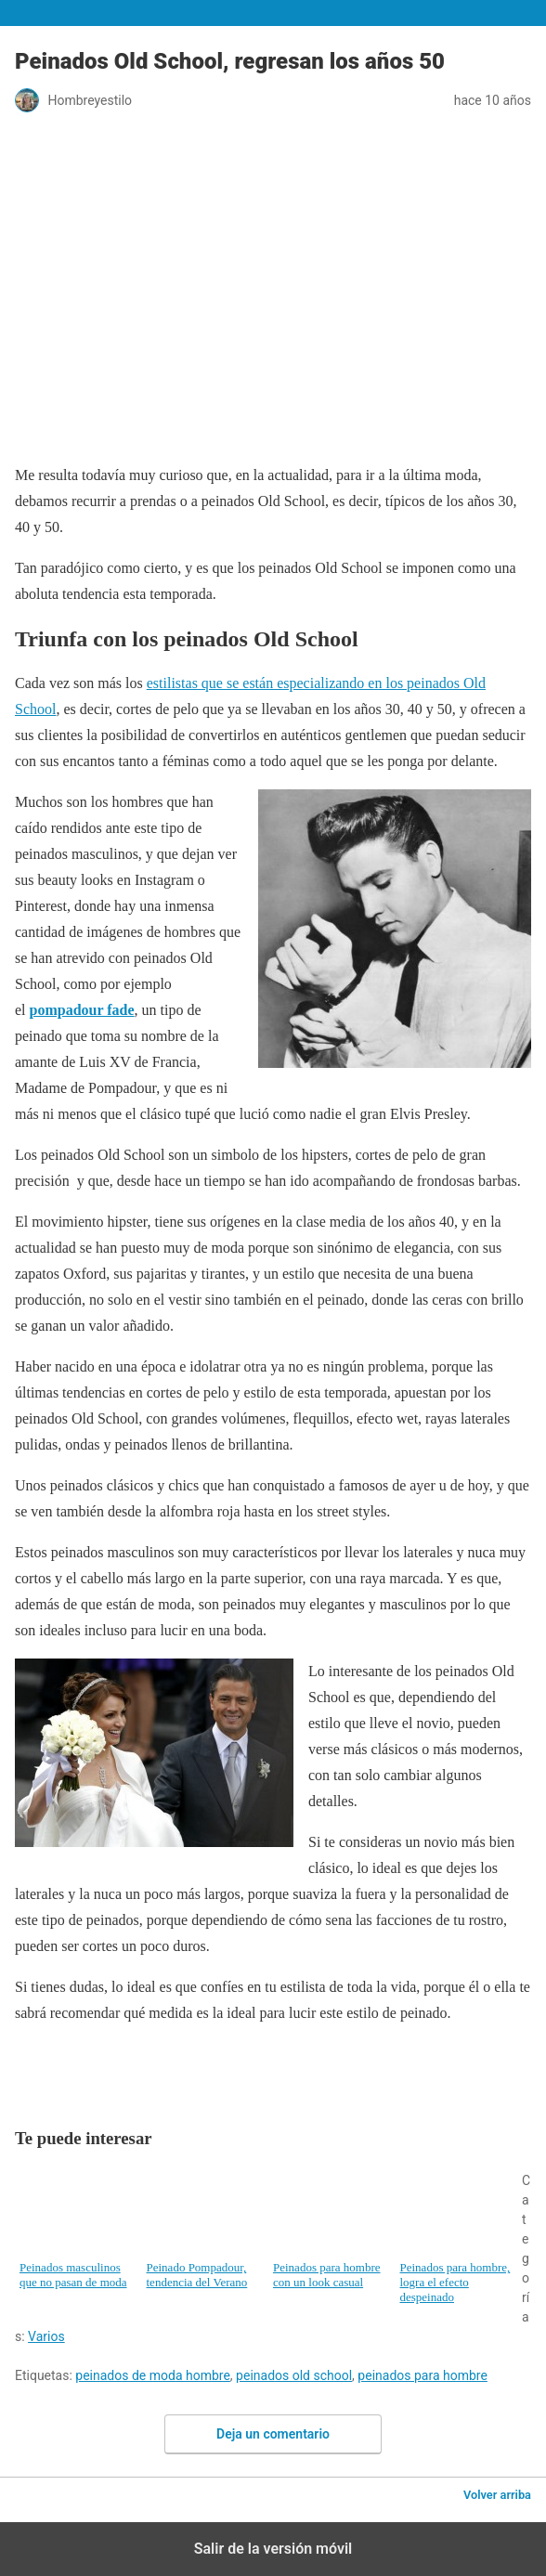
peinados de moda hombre (152, 2375)
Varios (46, 2336)
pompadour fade (82, 1010)
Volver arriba (497, 2495)
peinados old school (294, 2375)
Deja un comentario (273, 2433)
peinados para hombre (423, 2375)
